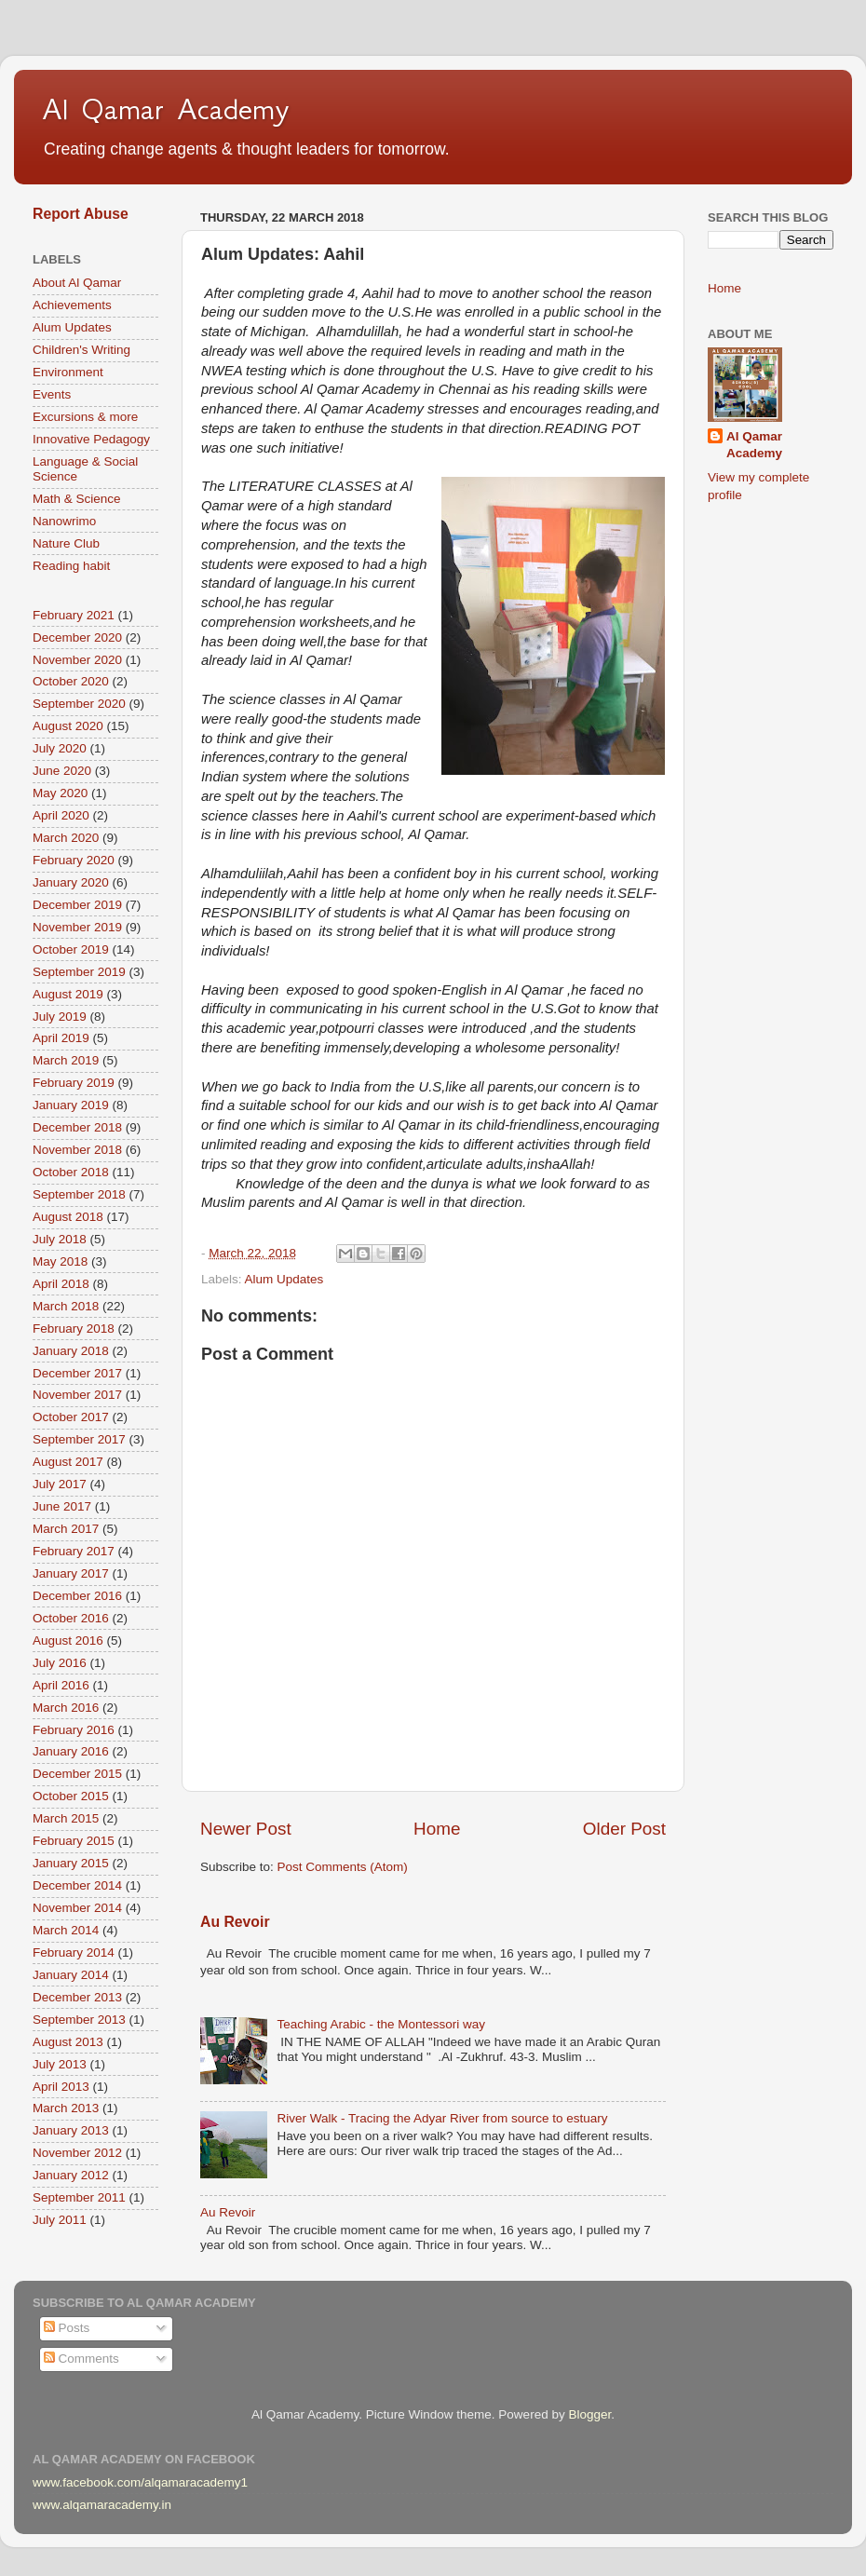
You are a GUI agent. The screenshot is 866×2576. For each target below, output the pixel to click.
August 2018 (68, 1217)
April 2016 (61, 1685)
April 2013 (61, 2087)
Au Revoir (235, 1922)
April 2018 (61, 1284)
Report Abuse (81, 214)
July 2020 (60, 748)
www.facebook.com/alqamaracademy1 (140, 2482)
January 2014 (71, 1975)
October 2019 (71, 949)
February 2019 (74, 1083)
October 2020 (71, 681)
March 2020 (66, 838)
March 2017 (66, 1529)
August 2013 (68, 2042)
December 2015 (77, 1774)
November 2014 (77, 1908)
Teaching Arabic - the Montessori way (381, 2024)
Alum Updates (284, 1279)
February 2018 (74, 1328)
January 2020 (71, 882)
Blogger (589, 2414)
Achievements (72, 305)
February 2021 (74, 615)
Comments (81, 2359)
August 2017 (68, 1462)
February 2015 (74, 1841)
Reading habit (71, 566)
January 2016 (71, 1751)
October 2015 (71, 1796)
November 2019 (77, 927)
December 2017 (77, 1373)
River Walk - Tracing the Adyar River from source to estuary (442, 2118)
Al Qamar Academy (166, 109)
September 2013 (79, 2020)
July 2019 (60, 1017)
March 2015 (66, 1818)
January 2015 (71, 1863)
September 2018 (79, 1194)
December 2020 (77, 637)
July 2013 (60, 2064)
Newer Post (245, 1828)
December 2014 (77, 1885)
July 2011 (60, 2220)
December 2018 (77, 1127)
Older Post (624, 1828)
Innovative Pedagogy (91, 439)
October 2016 (71, 1618)
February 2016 (74, 1730)
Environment (68, 372)
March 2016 (66, 1708)
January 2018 (71, 1351)
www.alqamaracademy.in (102, 2505)
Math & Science (77, 499)
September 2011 (79, 2197)
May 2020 (60, 793)
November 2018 (77, 1150)
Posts (67, 2328)
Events (52, 394)
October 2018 (71, 1172)
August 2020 (68, 726)
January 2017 (71, 1573)
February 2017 (74, 1551)
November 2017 (77, 1395)
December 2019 (77, 905)
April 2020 (61, 815)
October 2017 (71, 1417)
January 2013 (71, 2130)
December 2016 (77, 1596)
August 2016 (68, 1640)
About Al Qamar (77, 283)
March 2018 (66, 1306)
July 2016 (60, 1663)
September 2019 (79, 972)
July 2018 (60, 1239)
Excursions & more (85, 417)
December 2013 (77, 1997)
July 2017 (60, 1484)
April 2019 (61, 1038)
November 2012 (77, 2153)
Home (436, 1828)
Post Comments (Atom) (342, 1867)
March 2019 (66, 1060)
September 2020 (79, 704)
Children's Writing (81, 350)
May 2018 (60, 1261)
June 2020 (62, 771)
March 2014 (66, 1930)
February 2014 (74, 1952)
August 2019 (68, 994)
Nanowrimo (64, 521)
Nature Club (66, 543)
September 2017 (79, 1439)
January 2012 (71, 2175)
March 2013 (66, 2108)
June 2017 (62, 1506)
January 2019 (71, 1105)
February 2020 (74, 860)
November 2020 (77, 660)
